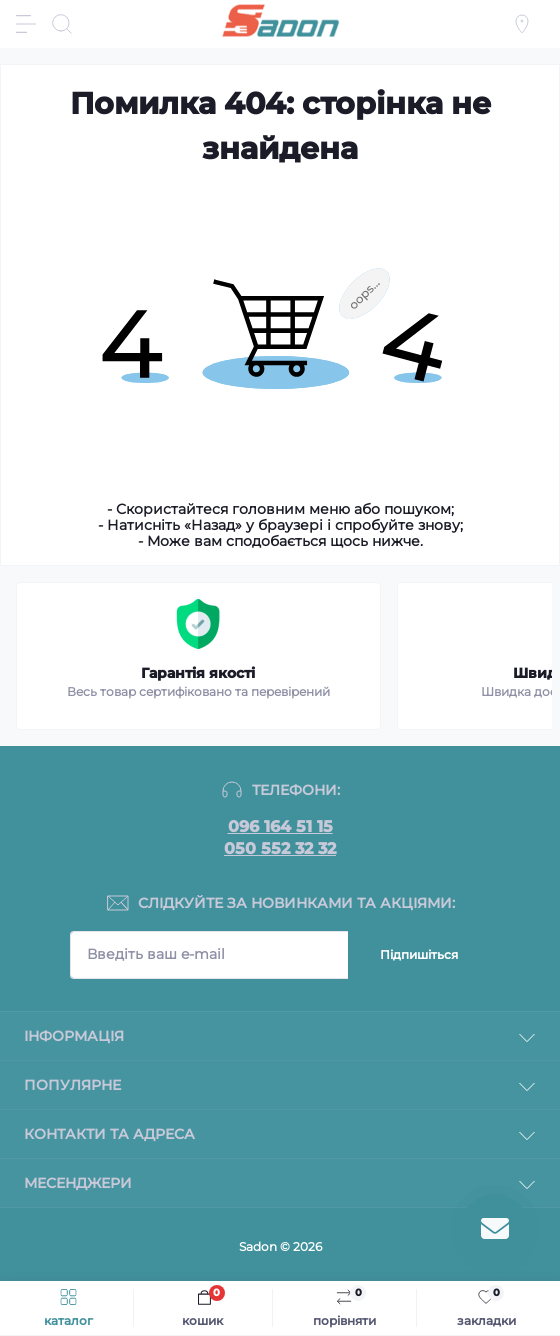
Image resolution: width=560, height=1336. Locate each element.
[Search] (62, 24)
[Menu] (26, 24)
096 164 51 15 (280, 827)
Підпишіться (419, 954)
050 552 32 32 (280, 849)
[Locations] (522, 24)
